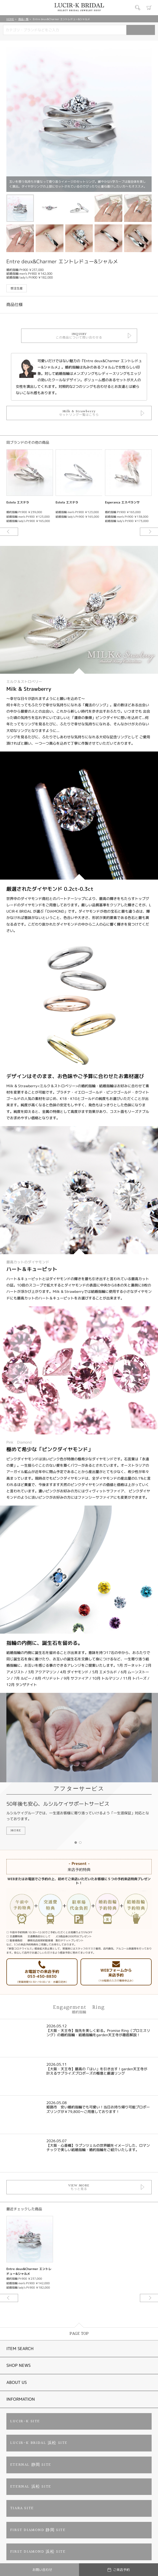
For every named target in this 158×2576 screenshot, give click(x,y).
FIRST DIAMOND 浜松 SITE (38, 2552)
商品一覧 (23, 19)
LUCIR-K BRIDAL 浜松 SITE (39, 2443)
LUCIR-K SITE (25, 2421)
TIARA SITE (22, 2508)
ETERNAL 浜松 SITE (30, 2486)
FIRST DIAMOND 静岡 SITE (38, 2530)
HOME (10, 19)
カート (149, 7)
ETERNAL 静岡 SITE (30, 2465)
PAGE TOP (79, 2333)
